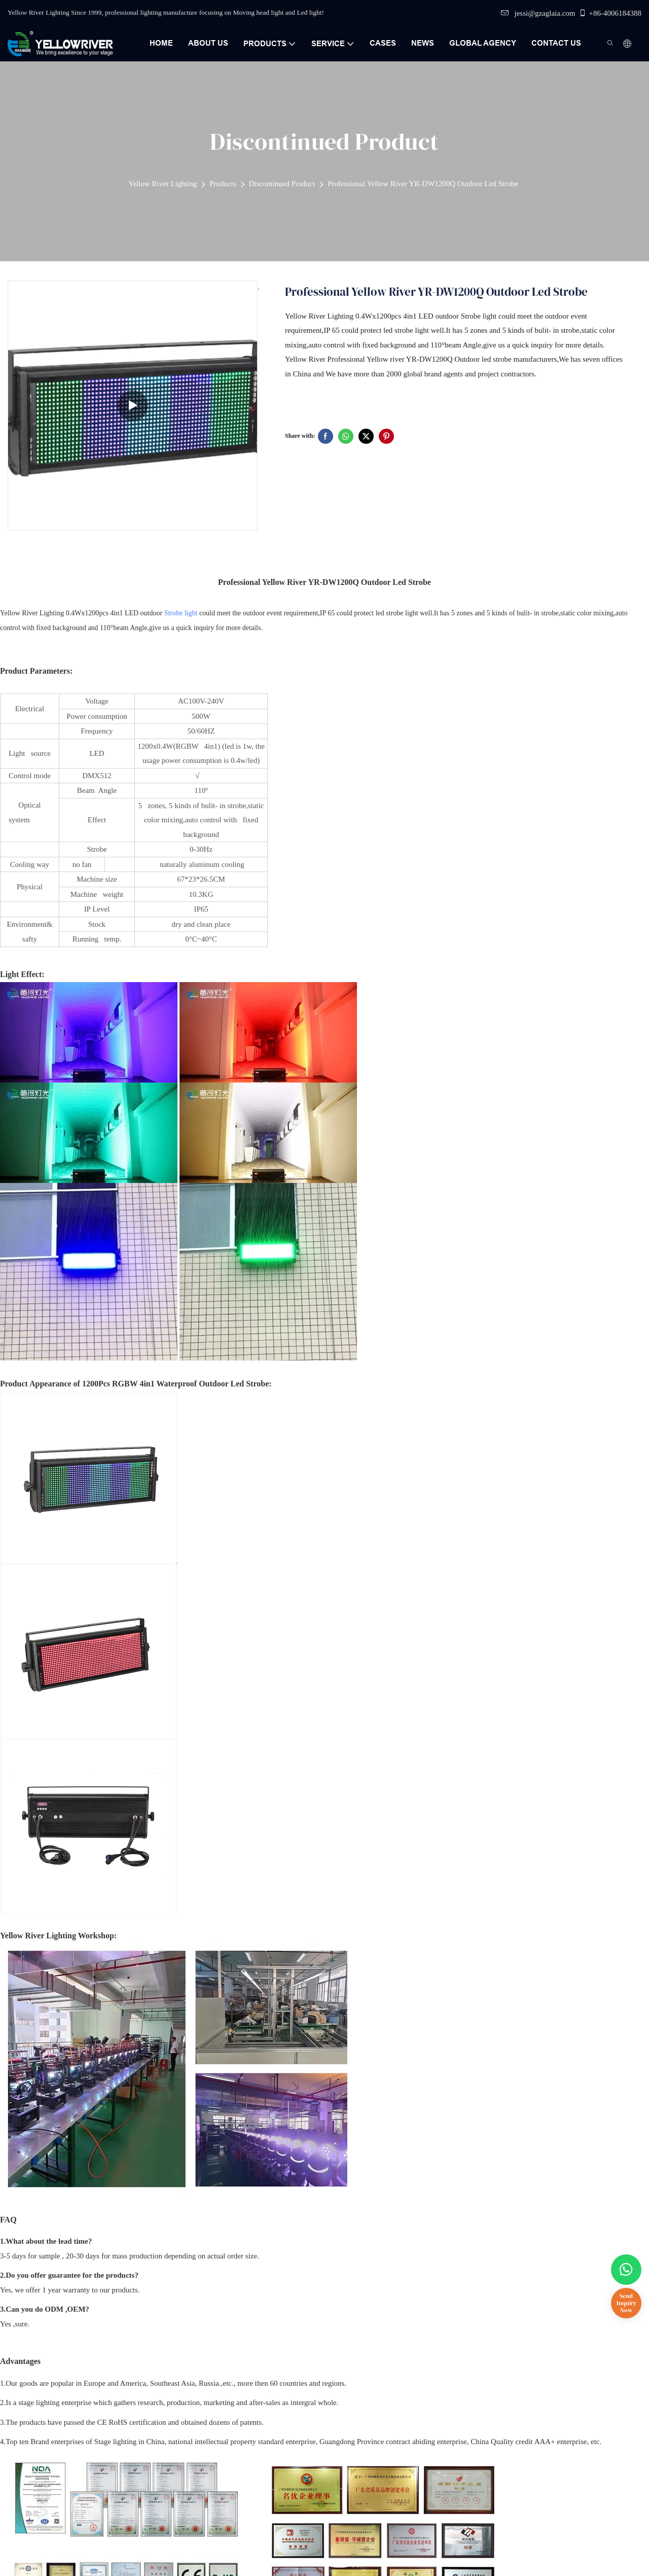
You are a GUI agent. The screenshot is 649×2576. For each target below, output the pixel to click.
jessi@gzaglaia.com (538, 13)
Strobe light (181, 613)
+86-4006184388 (610, 13)
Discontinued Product (282, 184)
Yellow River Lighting (162, 184)
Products (222, 184)
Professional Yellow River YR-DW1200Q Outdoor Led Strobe (423, 184)
